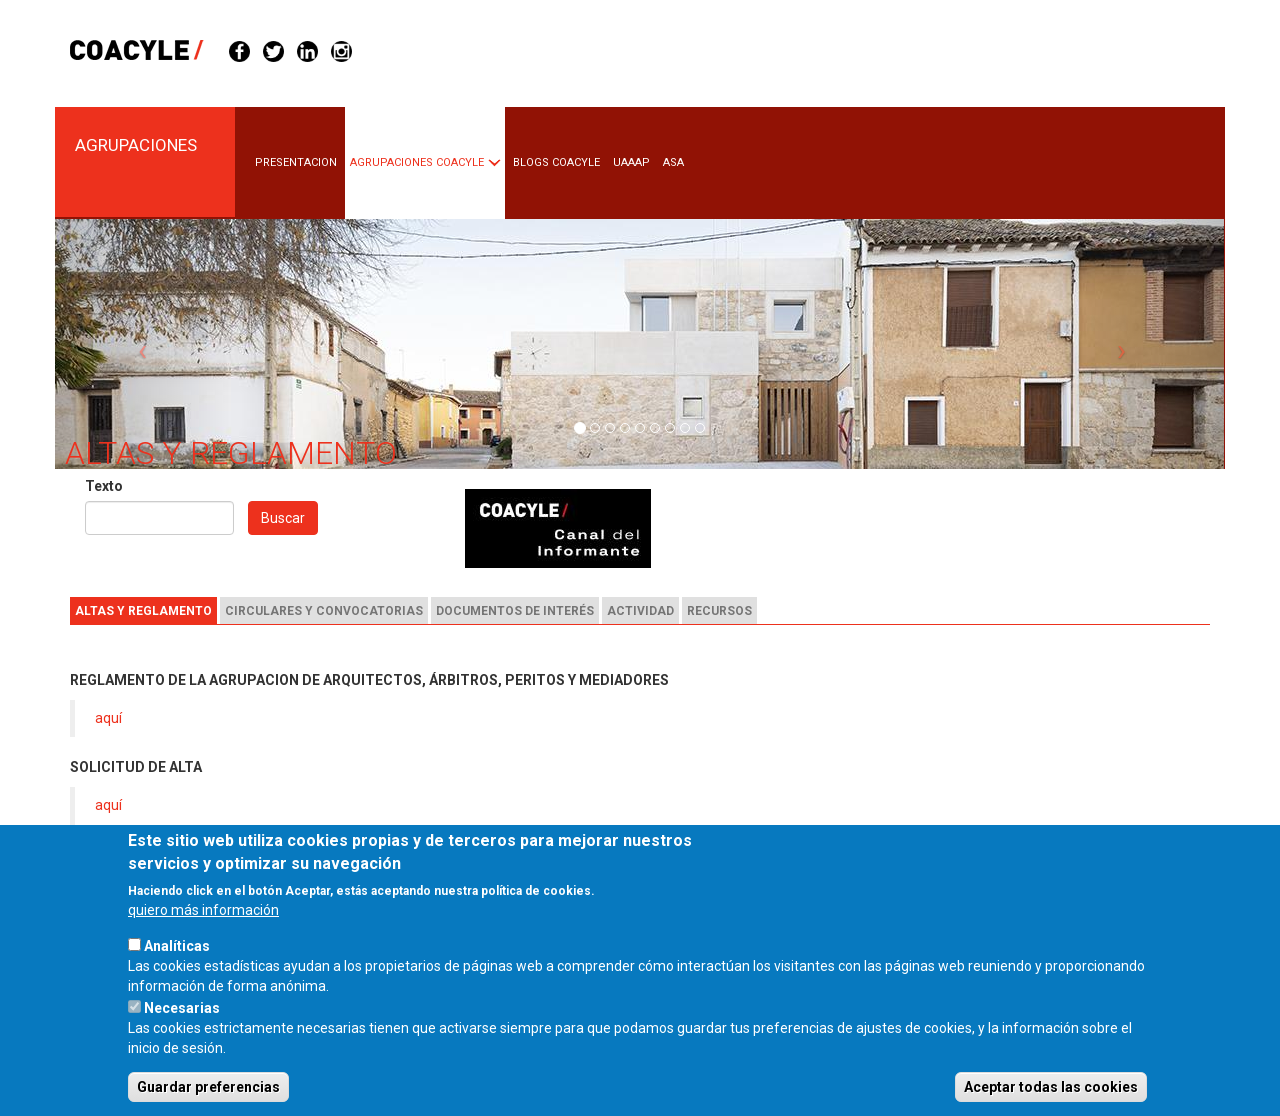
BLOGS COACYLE (556, 162)
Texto (104, 486)
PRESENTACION (296, 162)
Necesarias (182, 1034)
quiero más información (203, 936)
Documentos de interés (515, 611)
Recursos (719, 611)
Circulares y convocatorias (324, 611)
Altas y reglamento (143, 611)
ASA (673, 162)
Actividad (640, 611)
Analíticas (177, 972)
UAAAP (631, 162)
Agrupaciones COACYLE (417, 162)
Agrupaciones (136, 145)
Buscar (283, 518)
